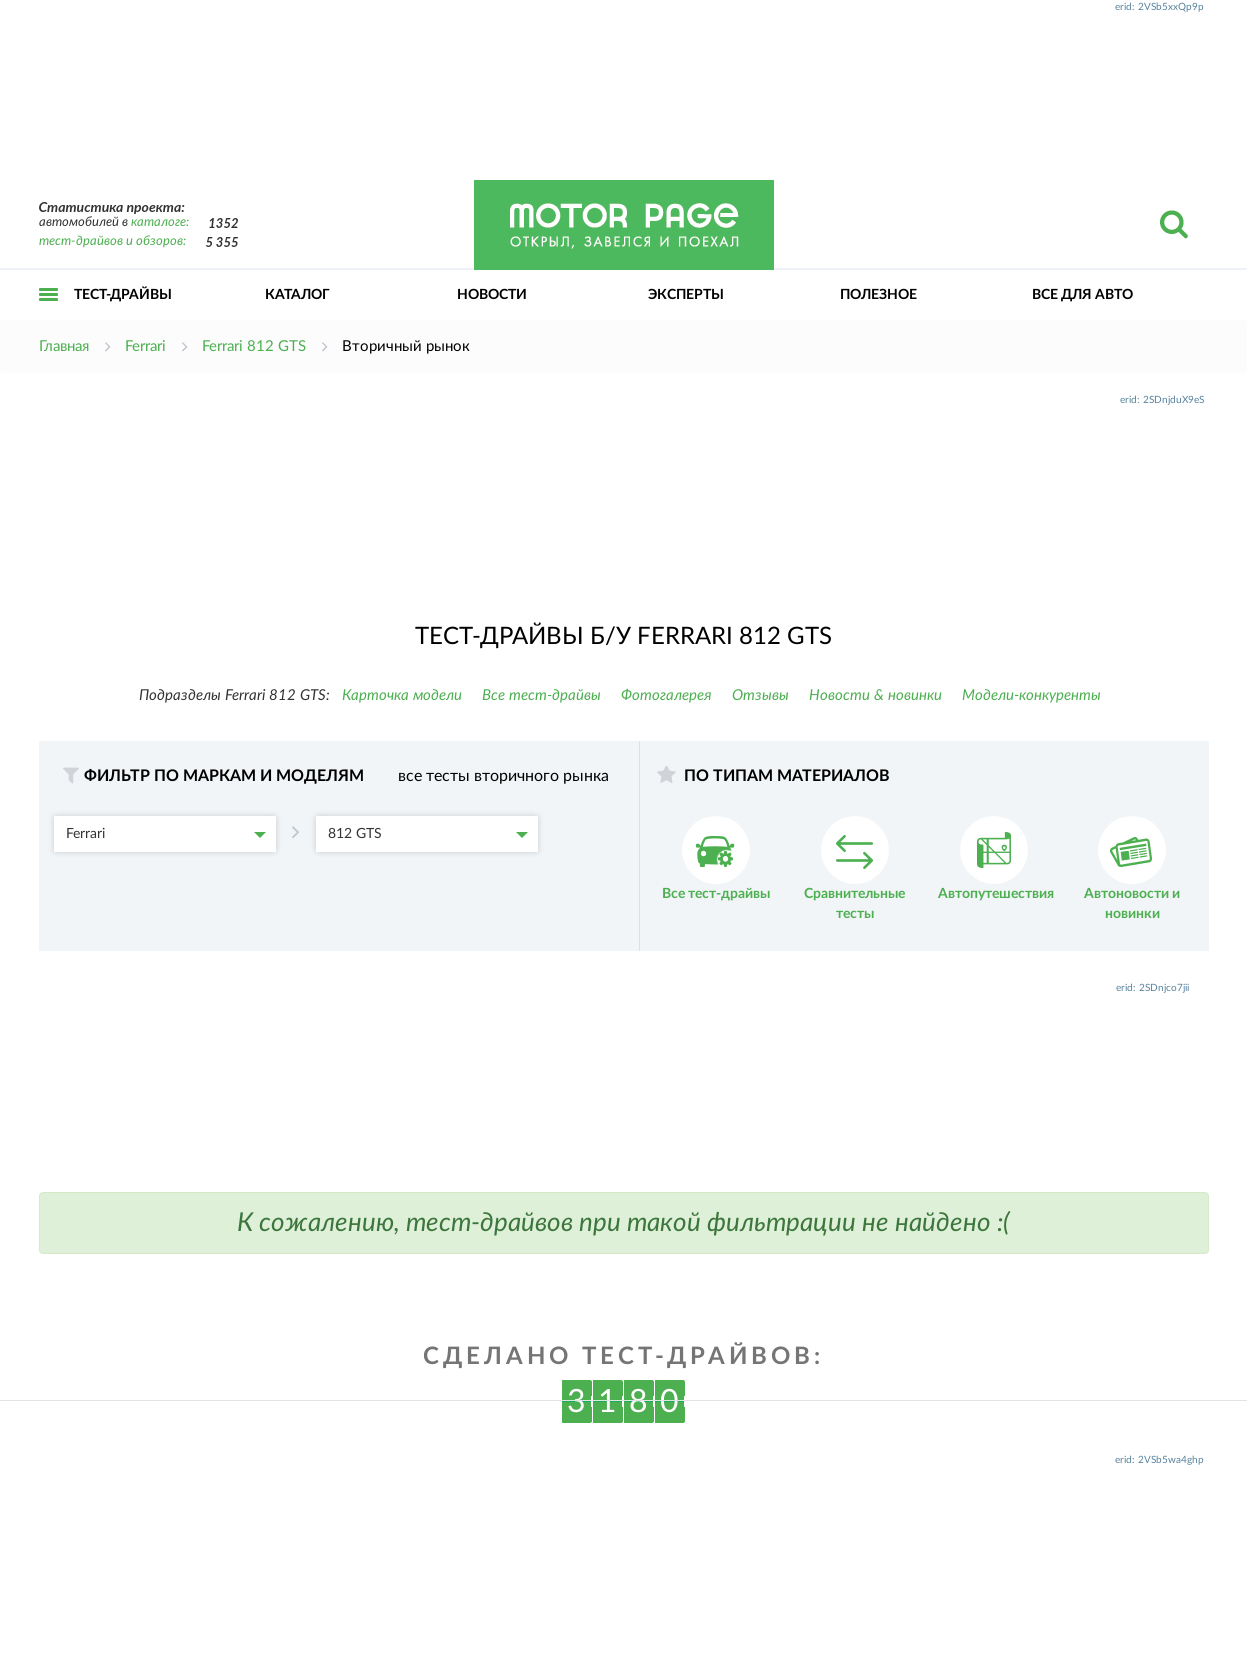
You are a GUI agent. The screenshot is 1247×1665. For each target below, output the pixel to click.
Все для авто (1082, 295)
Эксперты (686, 295)
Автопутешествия (996, 858)
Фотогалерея (666, 695)
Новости (492, 295)
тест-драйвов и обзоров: (112, 241)
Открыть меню (49, 316)
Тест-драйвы (123, 295)
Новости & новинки (875, 695)
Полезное (878, 295)
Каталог (297, 295)
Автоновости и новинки (1132, 868)
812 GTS (428, 834)
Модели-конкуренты (1031, 695)
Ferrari (166, 834)
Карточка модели (402, 695)
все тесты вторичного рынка (503, 776)
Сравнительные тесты (854, 868)
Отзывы (760, 695)
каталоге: (160, 222)
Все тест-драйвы (541, 695)
